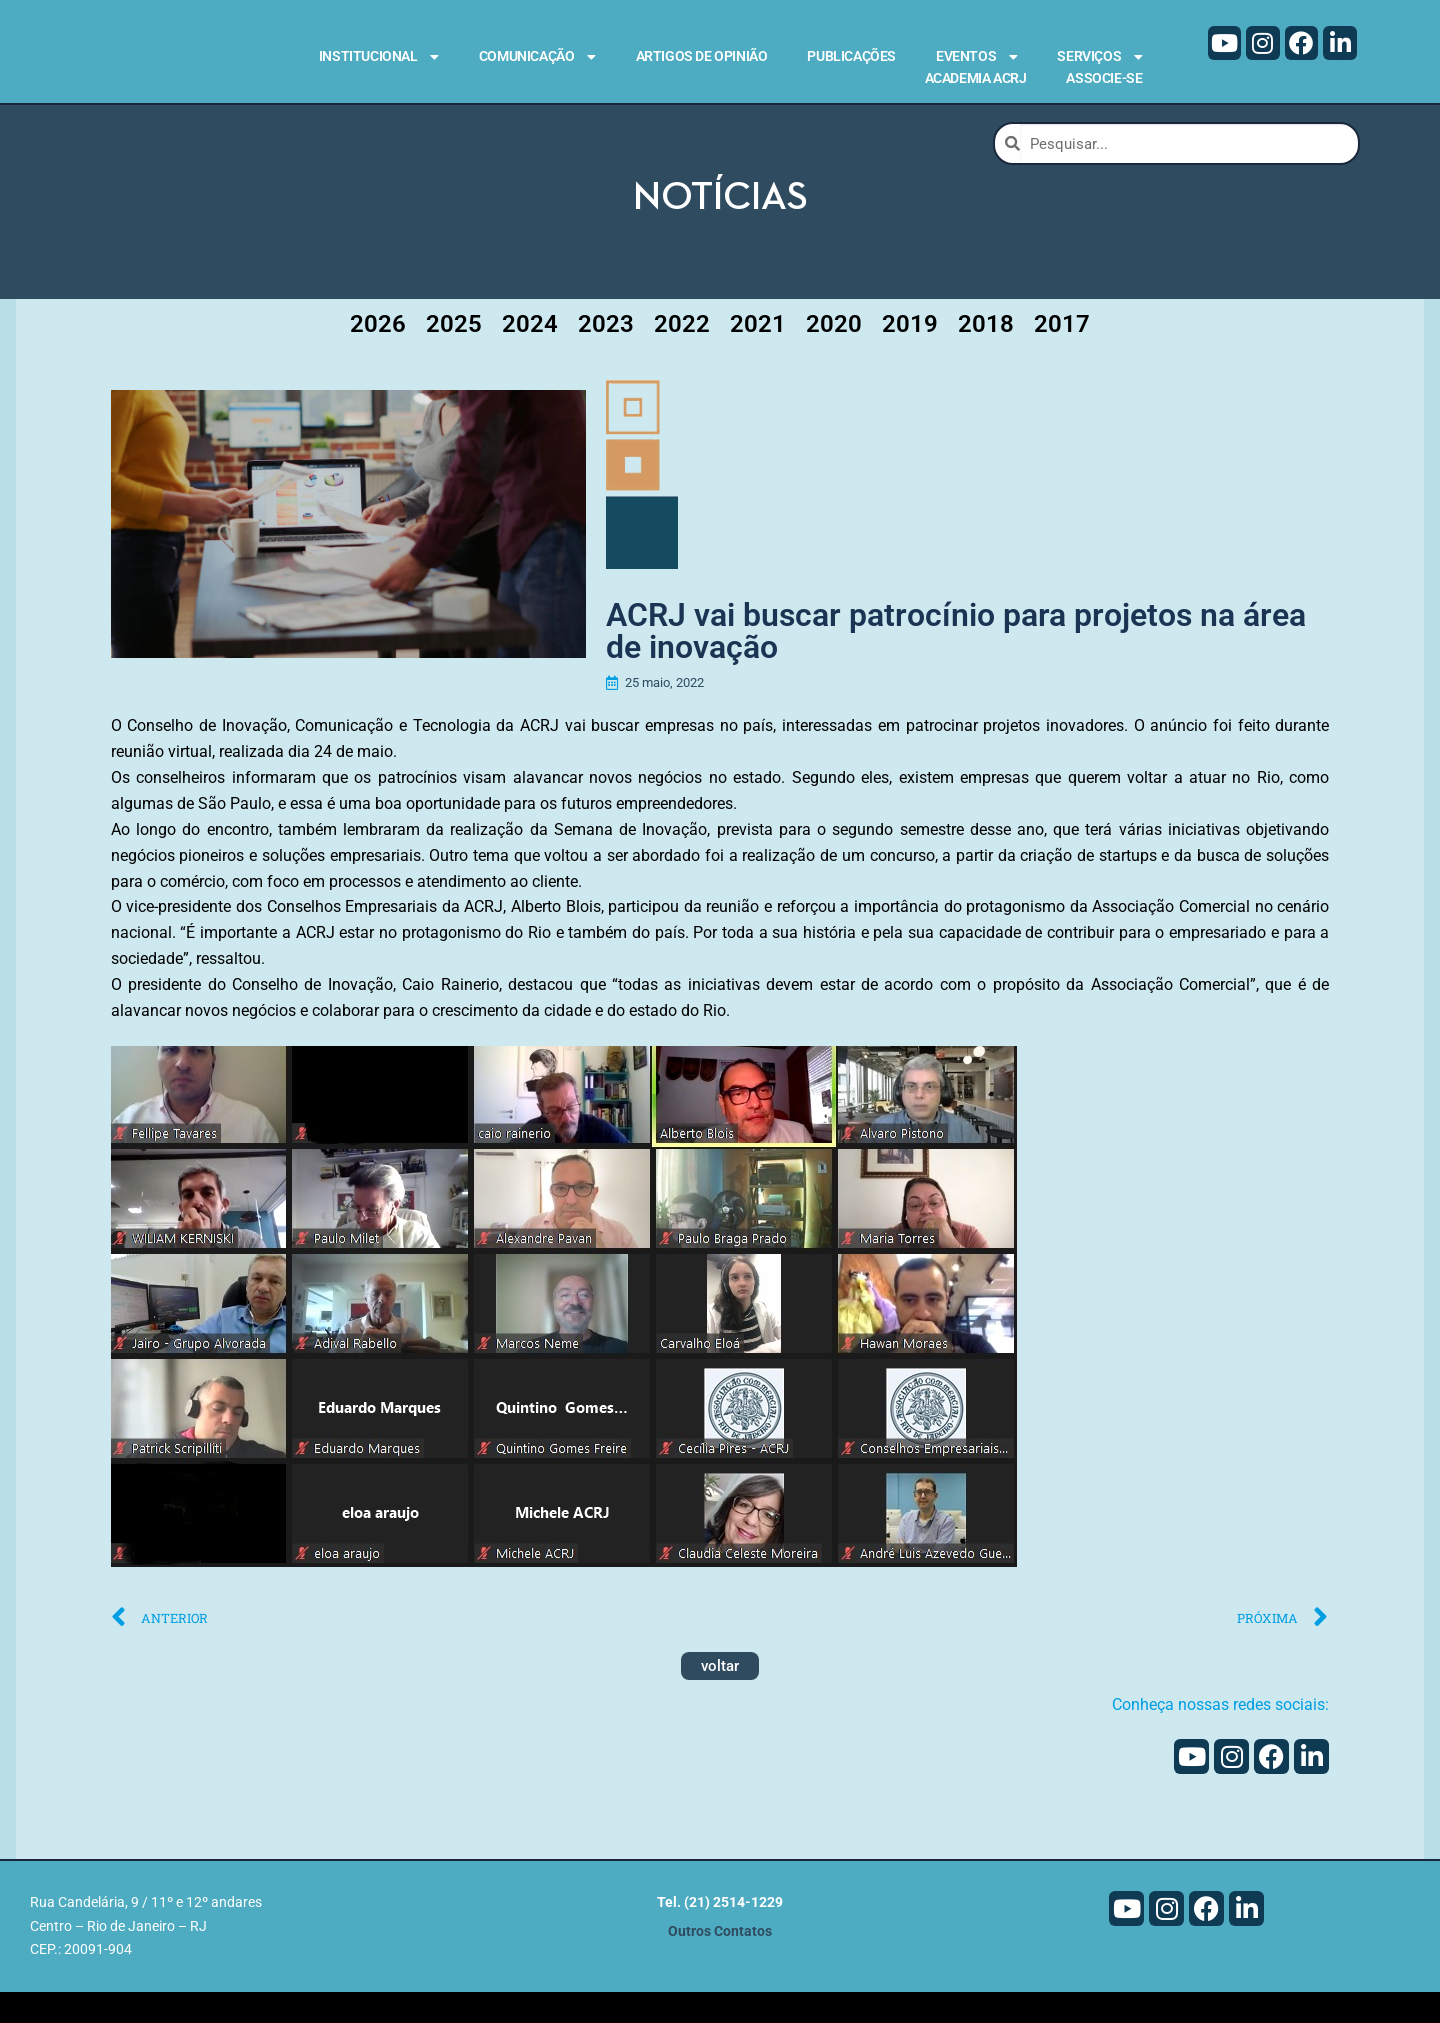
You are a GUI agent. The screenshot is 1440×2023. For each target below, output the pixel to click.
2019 (910, 350)
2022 (682, 350)
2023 (606, 350)
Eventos (976, 57)
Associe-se (1104, 78)
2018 (986, 350)
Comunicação (537, 57)
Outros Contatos (720, 1962)
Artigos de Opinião (702, 56)
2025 (454, 350)
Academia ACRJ (976, 78)
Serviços (1099, 57)
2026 (378, 350)
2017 (1062, 350)
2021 (758, 350)
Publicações (851, 56)
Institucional (379, 57)
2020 (834, 350)
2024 (530, 350)
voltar (720, 1698)
